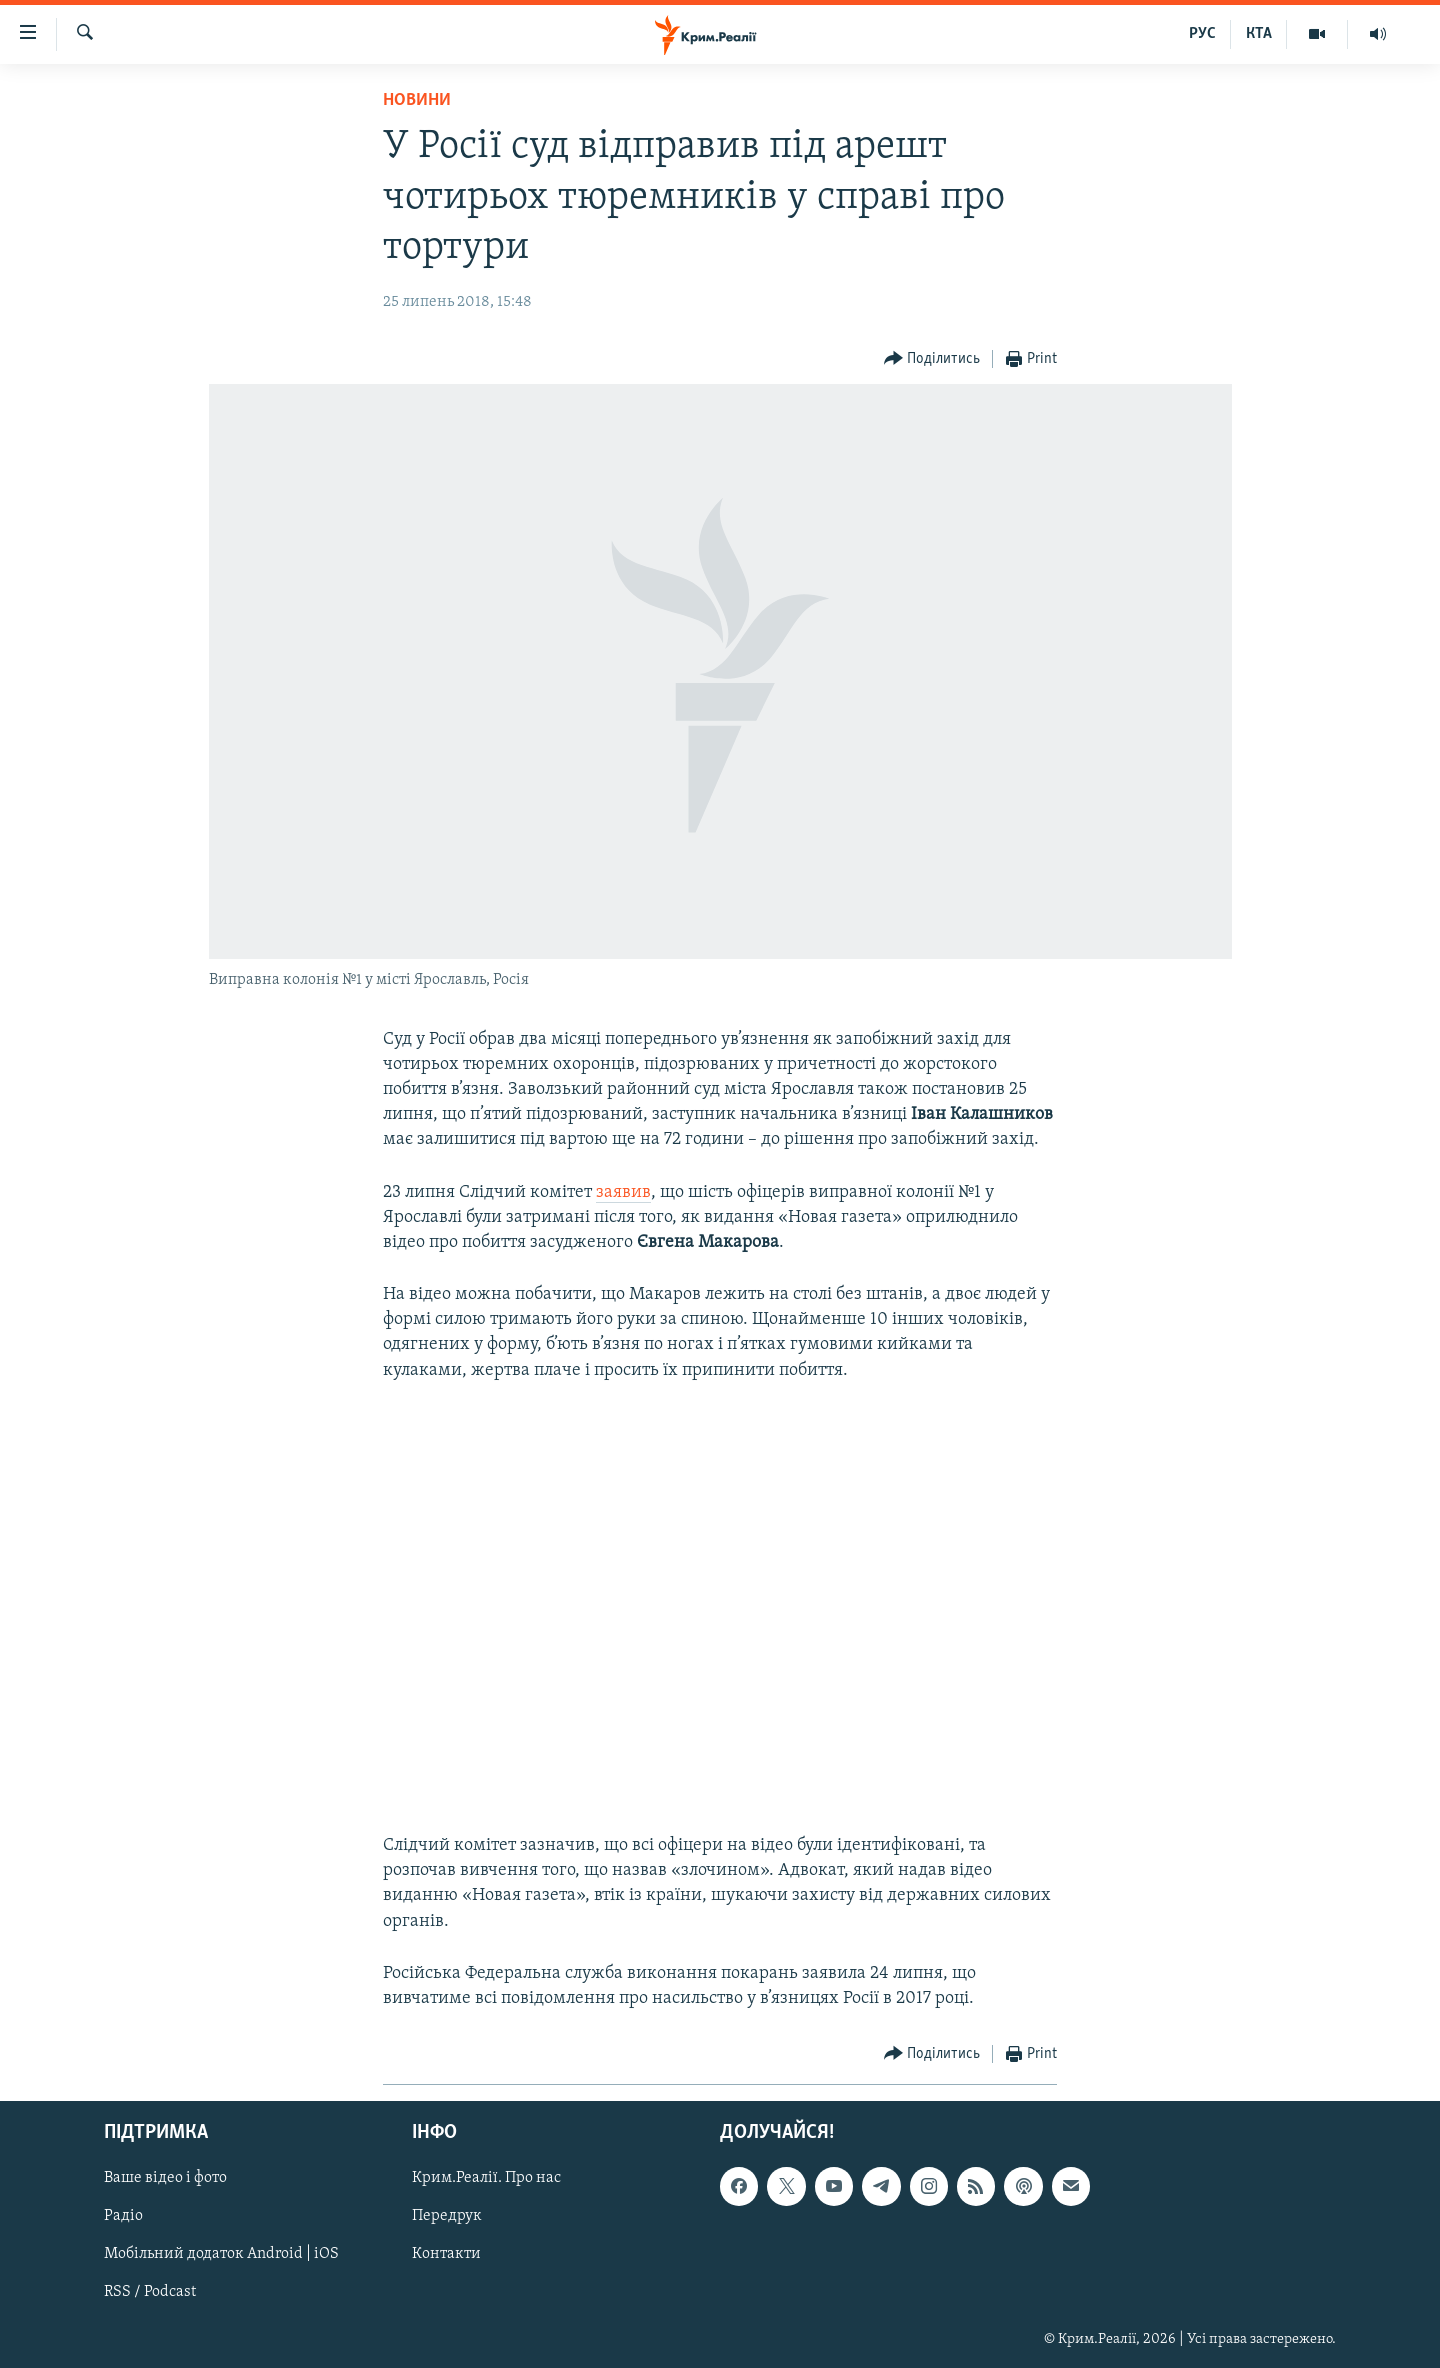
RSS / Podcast (150, 2293)
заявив (623, 1192)
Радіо (123, 2217)
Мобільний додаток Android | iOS (221, 2255)
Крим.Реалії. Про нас (486, 2179)
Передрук (447, 2217)
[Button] (932, 359)
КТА (1259, 34)
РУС (1202, 34)
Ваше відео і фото (165, 2179)
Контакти (446, 2255)
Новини (417, 100)
